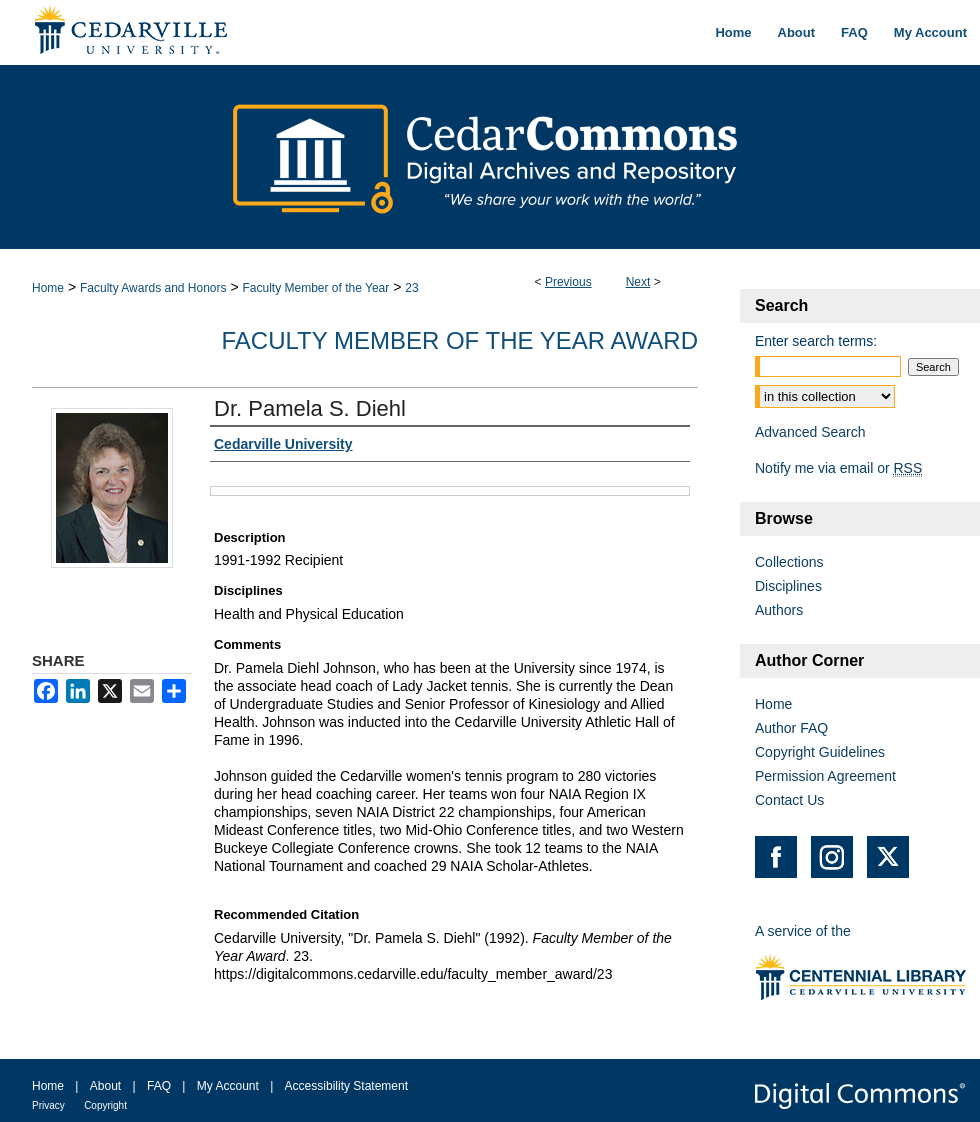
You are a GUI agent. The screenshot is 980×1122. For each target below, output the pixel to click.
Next (638, 282)
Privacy (48, 1105)
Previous (568, 282)
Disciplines (788, 586)
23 (411, 288)
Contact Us (789, 800)
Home (48, 288)
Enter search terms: (816, 341)
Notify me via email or (838, 468)
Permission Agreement (825, 776)
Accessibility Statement (346, 1086)
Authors (779, 610)
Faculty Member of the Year (315, 288)
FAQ (159, 1086)
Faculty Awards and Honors (153, 288)
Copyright (105, 1105)
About (105, 1086)
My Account (228, 1086)
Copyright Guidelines (820, 752)
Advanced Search (810, 432)
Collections (789, 562)
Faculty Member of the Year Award (459, 340)
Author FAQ (791, 728)
